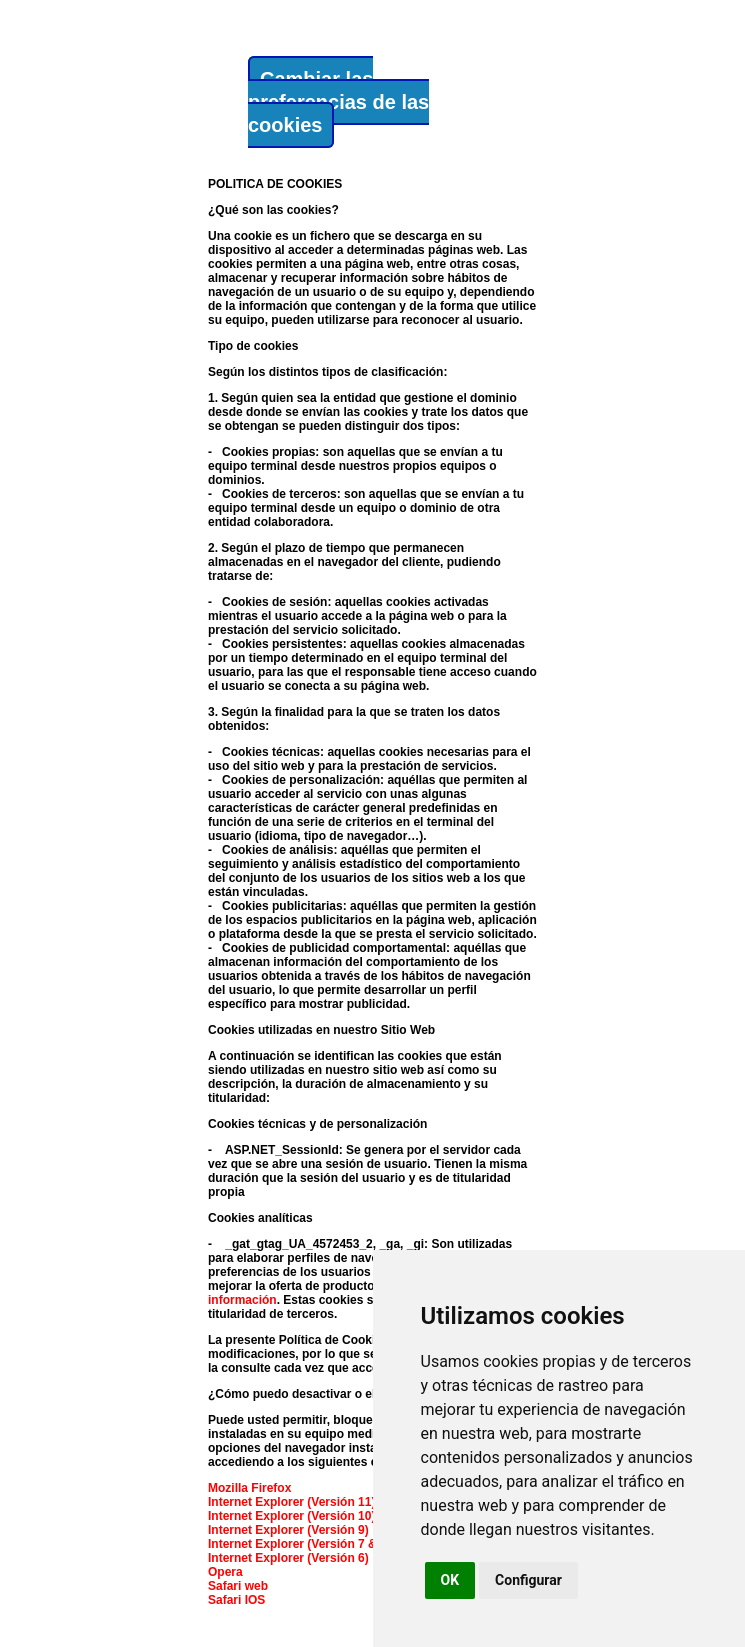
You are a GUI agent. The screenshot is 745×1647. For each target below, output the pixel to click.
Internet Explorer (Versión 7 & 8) (299, 1544)
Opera (225, 1572)
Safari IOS (236, 1600)
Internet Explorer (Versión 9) (288, 1530)
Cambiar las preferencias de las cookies (338, 102)
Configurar (528, 1580)
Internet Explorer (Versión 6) (288, 1558)
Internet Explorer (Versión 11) (291, 1502)
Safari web (238, 1586)
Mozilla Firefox (249, 1488)
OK (450, 1580)
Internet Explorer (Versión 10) (291, 1516)
